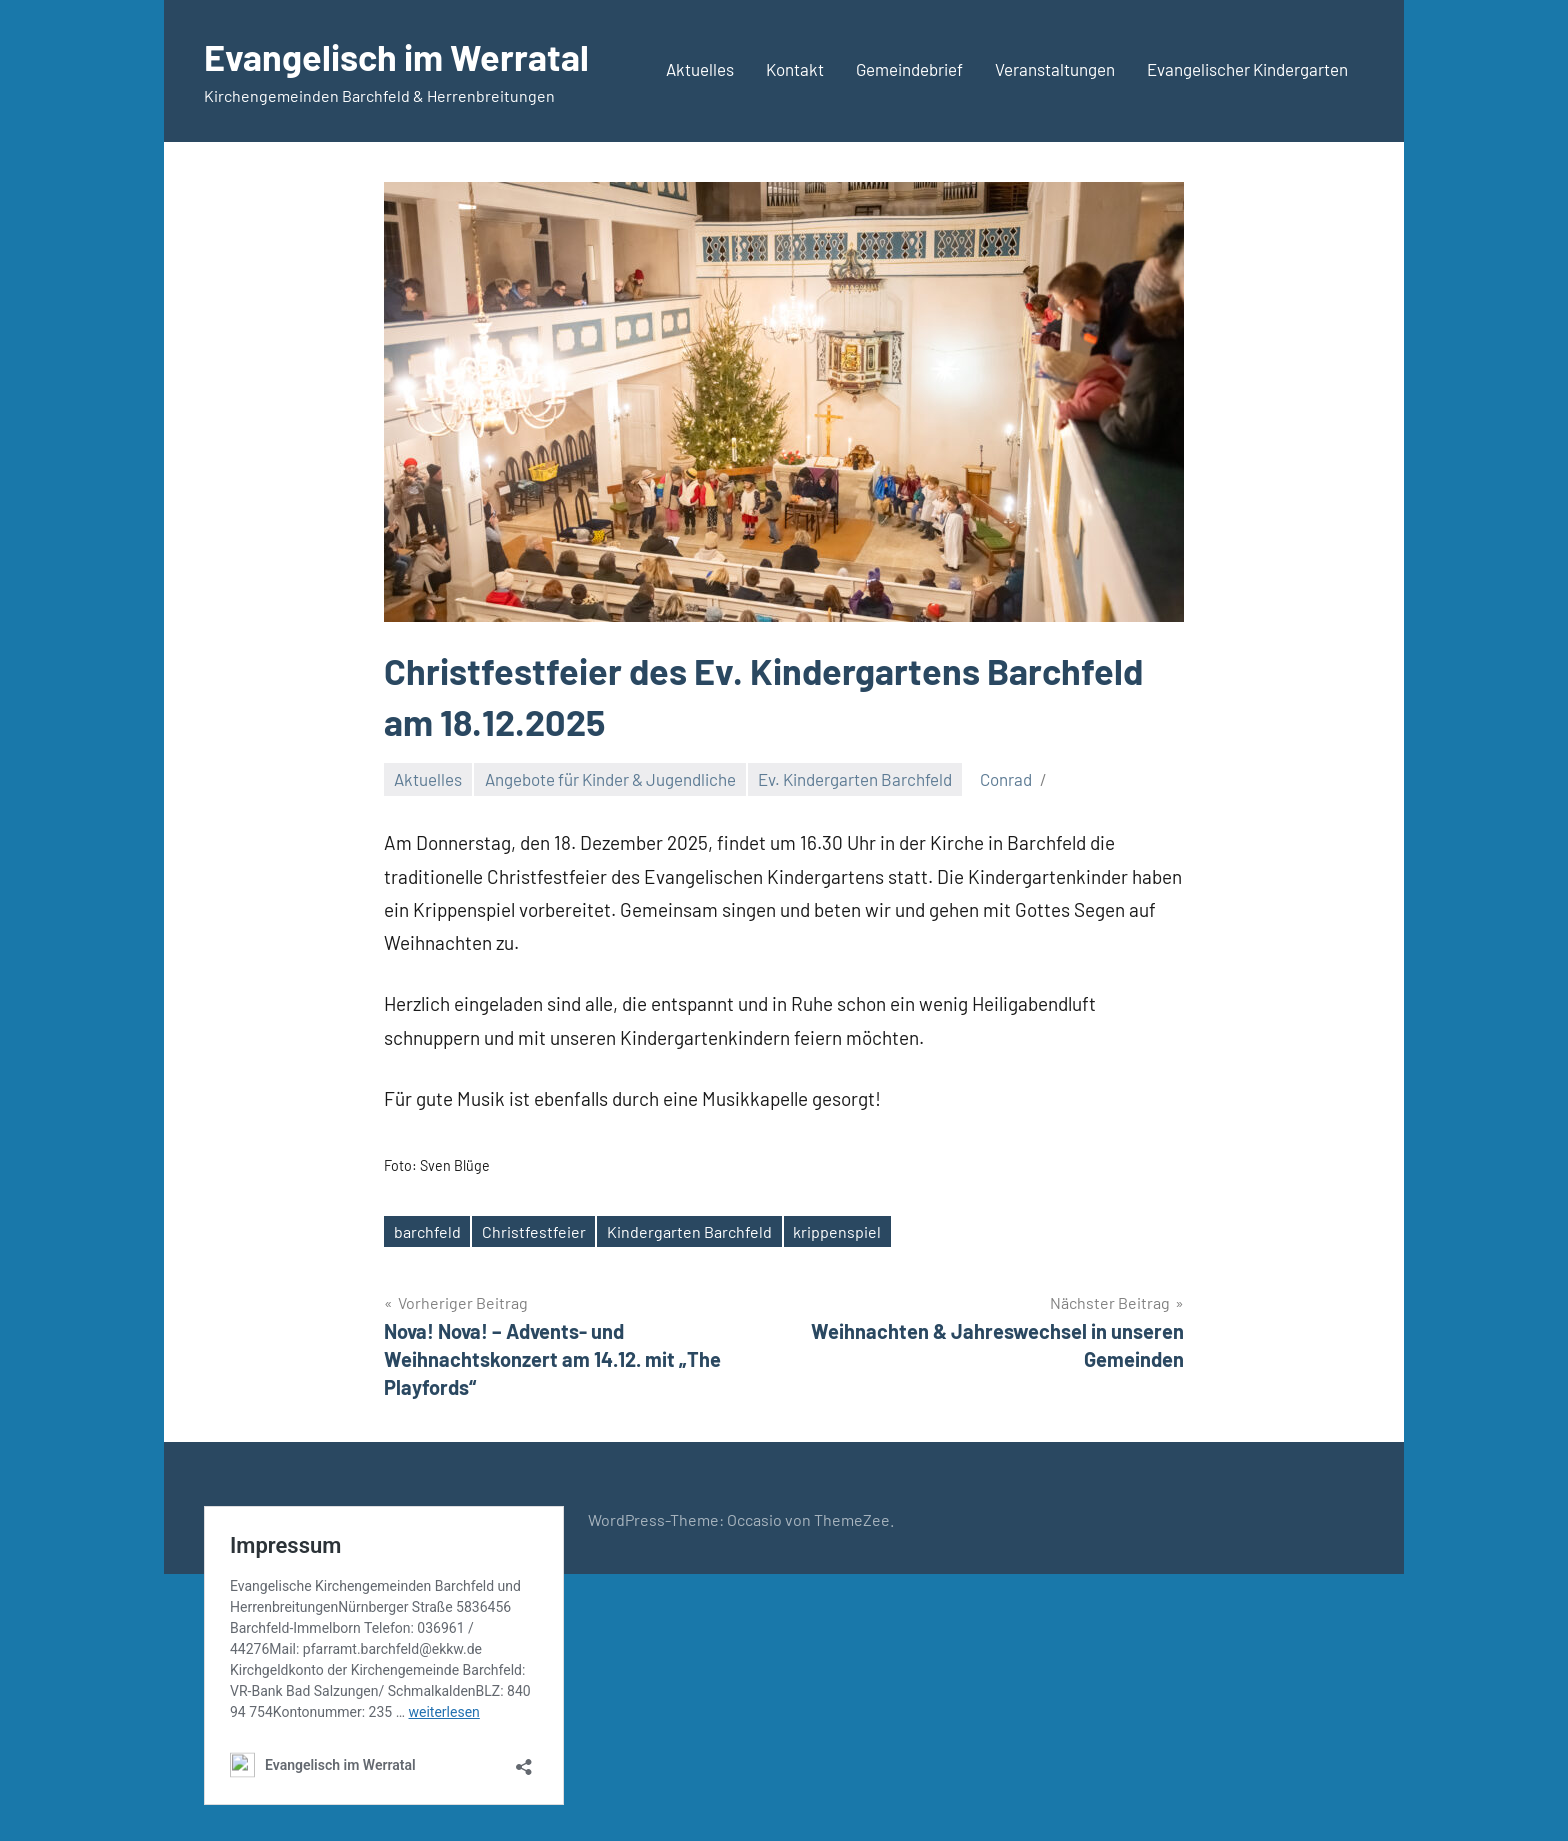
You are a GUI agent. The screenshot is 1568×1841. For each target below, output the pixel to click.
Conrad (1006, 779)
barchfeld (427, 1231)
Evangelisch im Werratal (396, 56)
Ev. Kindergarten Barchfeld (855, 779)
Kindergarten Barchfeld (689, 1231)
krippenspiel (837, 1231)
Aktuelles (700, 69)
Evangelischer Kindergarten (1247, 69)
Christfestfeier (534, 1231)
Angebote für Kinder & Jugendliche (610, 779)
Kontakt (795, 69)
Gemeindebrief (909, 69)
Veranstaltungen (1055, 69)
